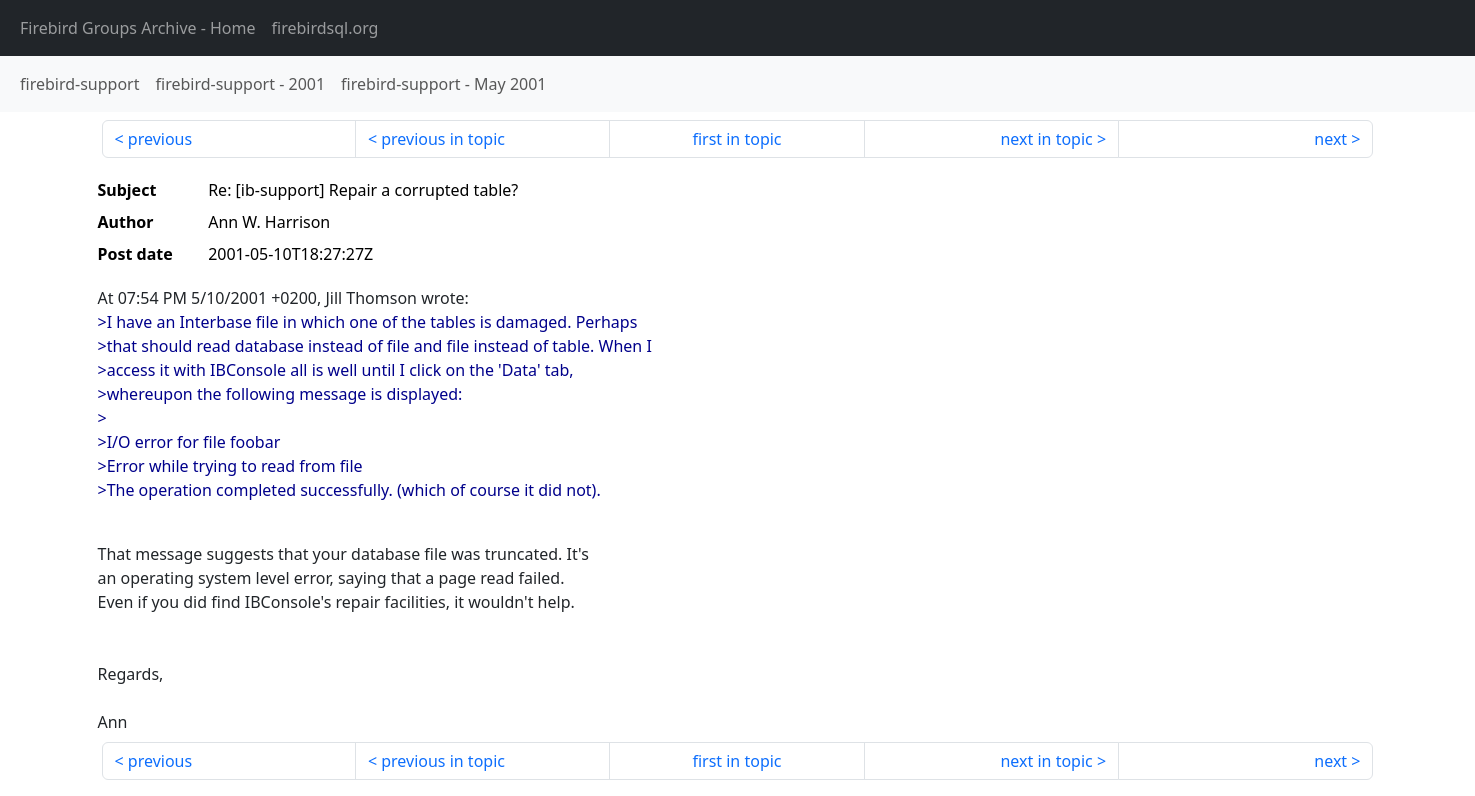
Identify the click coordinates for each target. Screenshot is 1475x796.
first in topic (736, 139)
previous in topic (443, 139)
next (1330, 139)
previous (160, 139)
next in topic (1046, 139)
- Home (138, 28)
